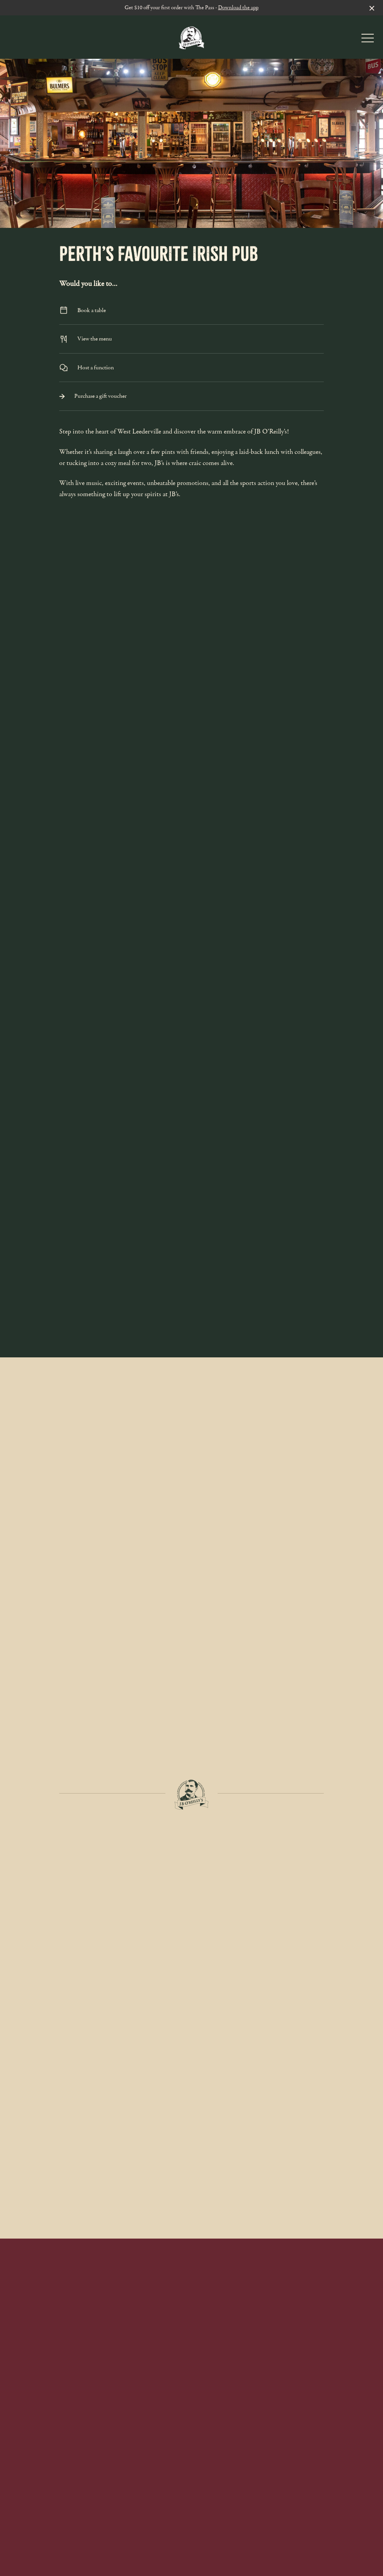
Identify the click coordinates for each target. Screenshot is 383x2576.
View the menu (191, 339)
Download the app (238, 7)
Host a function (191, 367)
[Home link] (191, 37)
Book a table (191, 310)
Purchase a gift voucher (191, 396)
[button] (367, 40)
